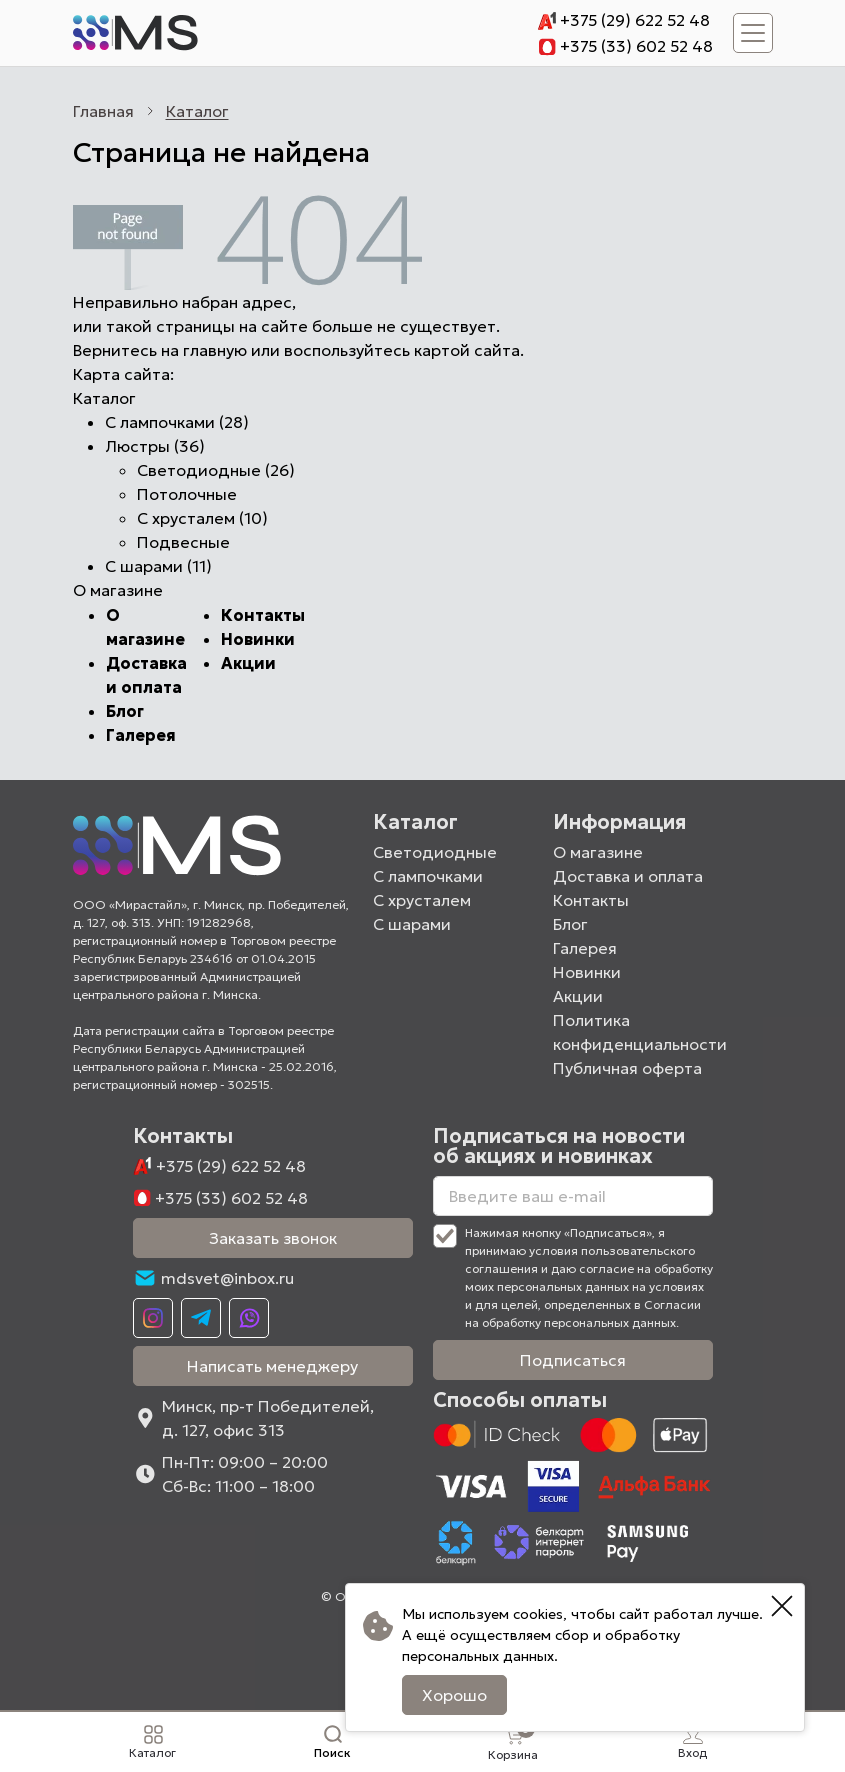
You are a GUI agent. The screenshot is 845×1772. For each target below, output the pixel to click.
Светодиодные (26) (216, 470)
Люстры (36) (155, 446)
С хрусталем (422, 900)
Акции (248, 663)
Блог (125, 711)
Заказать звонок (273, 1238)
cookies (538, 1614)
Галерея (141, 735)
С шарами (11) (158, 566)
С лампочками (428, 876)
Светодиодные (435, 852)
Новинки (258, 639)
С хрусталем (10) (202, 518)
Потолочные (187, 494)
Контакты (263, 615)
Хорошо (454, 1695)
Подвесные (183, 542)
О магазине (598, 852)
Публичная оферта (627, 1068)
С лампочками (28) (177, 422)
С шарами (412, 924)
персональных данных (478, 1656)
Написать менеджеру (272, 1366)
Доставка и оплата (628, 876)
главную (215, 350)
